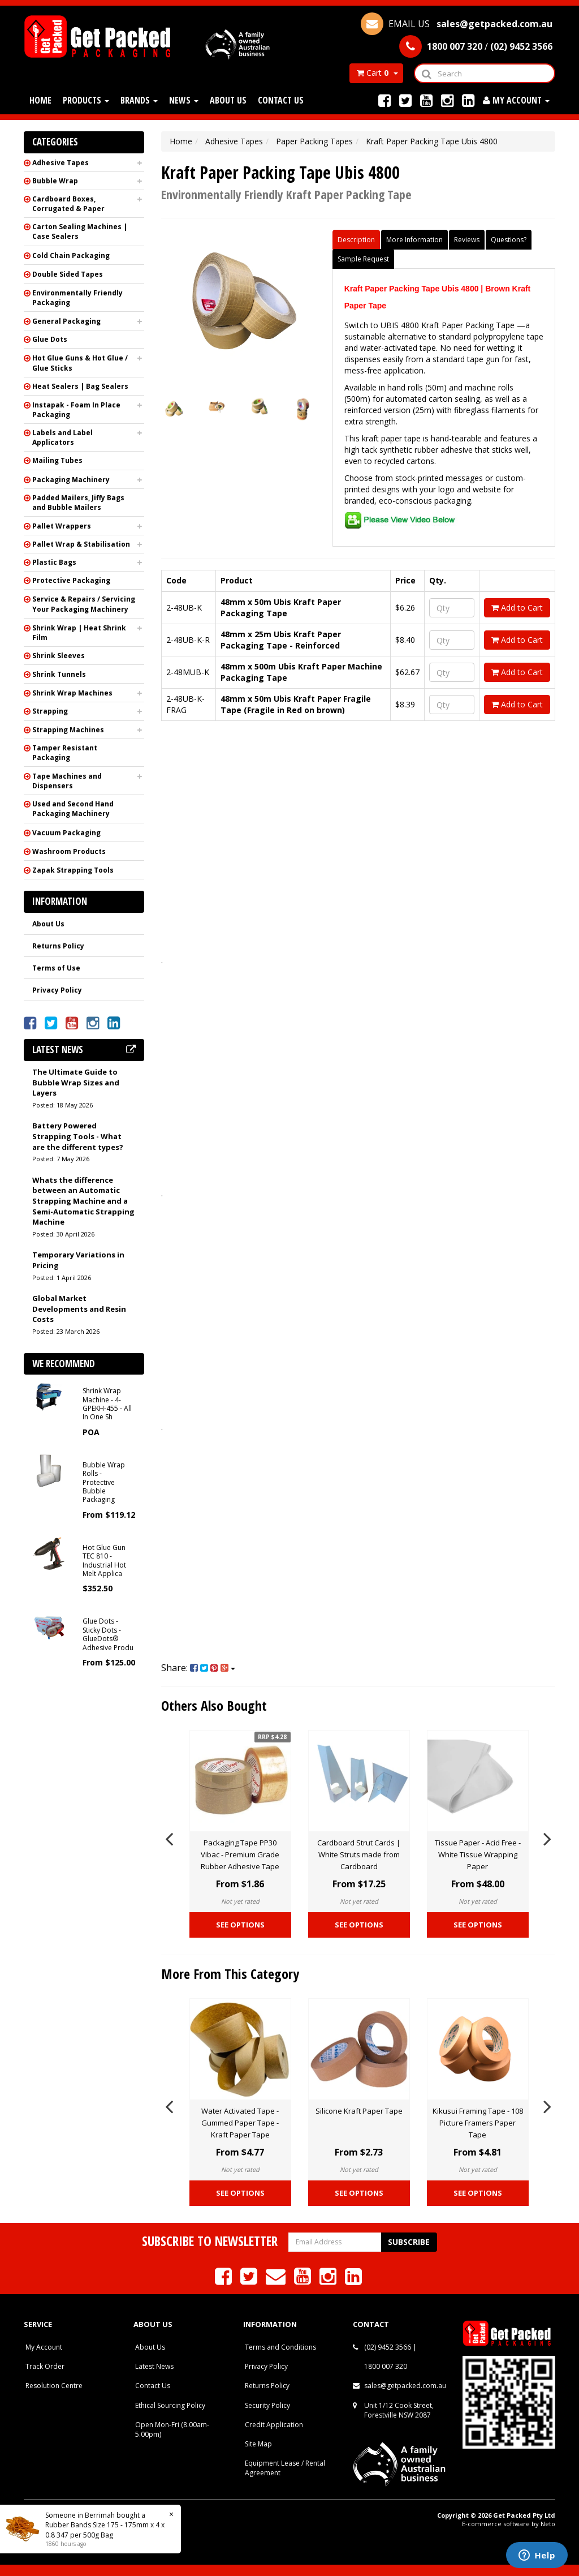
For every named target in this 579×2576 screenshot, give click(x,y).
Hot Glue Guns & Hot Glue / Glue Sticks (80, 362)
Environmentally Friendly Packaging (77, 297)
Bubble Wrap (55, 181)
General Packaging (66, 321)
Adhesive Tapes (60, 163)
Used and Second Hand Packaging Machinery (73, 808)
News (183, 100)
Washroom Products (69, 851)
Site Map (258, 2444)
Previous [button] (169, 1837)
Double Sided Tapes (67, 274)
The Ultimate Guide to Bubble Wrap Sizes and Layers (75, 1082)
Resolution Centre (54, 2385)
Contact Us (281, 100)
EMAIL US (456, 24)
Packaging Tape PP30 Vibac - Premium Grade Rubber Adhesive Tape (240, 1854)
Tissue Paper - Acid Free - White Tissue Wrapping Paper (478, 1854)
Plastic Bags (54, 562)
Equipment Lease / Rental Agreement (285, 2468)
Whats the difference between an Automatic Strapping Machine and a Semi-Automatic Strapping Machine (83, 1201)
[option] (240, 1836)
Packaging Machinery (71, 479)
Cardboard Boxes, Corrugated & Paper (68, 203)
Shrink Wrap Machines (72, 693)
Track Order (44, 2366)
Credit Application (274, 2424)
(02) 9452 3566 (387, 2347)
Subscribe (409, 2241)
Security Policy (267, 2405)
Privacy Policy (57, 990)
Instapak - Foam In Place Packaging (76, 409)
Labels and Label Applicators (62, 437)
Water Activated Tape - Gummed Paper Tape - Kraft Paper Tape (240, 2123)
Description (356, 239)
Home (40, 100)
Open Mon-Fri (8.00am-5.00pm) (172, 2429)
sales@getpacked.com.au (405, 2385)
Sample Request (363, 259)
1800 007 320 (385, 2366)
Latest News (154, 2366)
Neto (548, 2523)
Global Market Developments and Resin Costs (79, 1308)
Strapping (50, 711)
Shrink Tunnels (59, 674)
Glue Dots (49, 339)
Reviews (466, 239)
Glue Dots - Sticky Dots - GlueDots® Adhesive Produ (108, 1634)
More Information (414, 239)
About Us (228, 100)
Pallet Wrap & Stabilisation (81, 544)
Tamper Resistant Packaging (64, 752)
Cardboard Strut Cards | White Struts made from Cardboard (358, 1854)
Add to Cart (517, 607)
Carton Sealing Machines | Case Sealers (79, 231)
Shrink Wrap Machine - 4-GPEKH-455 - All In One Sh (107, 1404)
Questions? (508, 239)
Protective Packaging (71, 580)
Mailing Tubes (57, 460)
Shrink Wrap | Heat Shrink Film (79, 632)
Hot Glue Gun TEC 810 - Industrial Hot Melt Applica (104, 1560)
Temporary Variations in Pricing (78, 1260)
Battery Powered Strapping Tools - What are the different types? (77, 1136)
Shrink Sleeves (58, 655)
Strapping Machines (68, 730)
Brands (139, 100)
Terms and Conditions (280, 2347)
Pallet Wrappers (61, 526)
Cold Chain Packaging (71, 255)
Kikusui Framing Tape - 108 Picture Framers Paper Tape (478, 2123)
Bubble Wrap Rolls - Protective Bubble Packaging (104, 1482)
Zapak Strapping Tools (73, 870)
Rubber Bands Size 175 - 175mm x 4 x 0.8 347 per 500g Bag (105, 2529)
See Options (240, 1925)
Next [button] (547, 1837)
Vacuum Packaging (66, 833)
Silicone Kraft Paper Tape (359, 2111)
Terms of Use (56, 968)
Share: (198, 1667)
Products (86, 100)
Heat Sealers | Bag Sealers (80, 386)
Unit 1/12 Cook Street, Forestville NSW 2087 (399, 2410)
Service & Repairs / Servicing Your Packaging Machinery (83, 603)
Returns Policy (58, 946)
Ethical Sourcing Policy (170, 2405)
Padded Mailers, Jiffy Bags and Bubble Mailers (78, 502)
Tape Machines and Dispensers (67, 781)
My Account (43, 2347)
